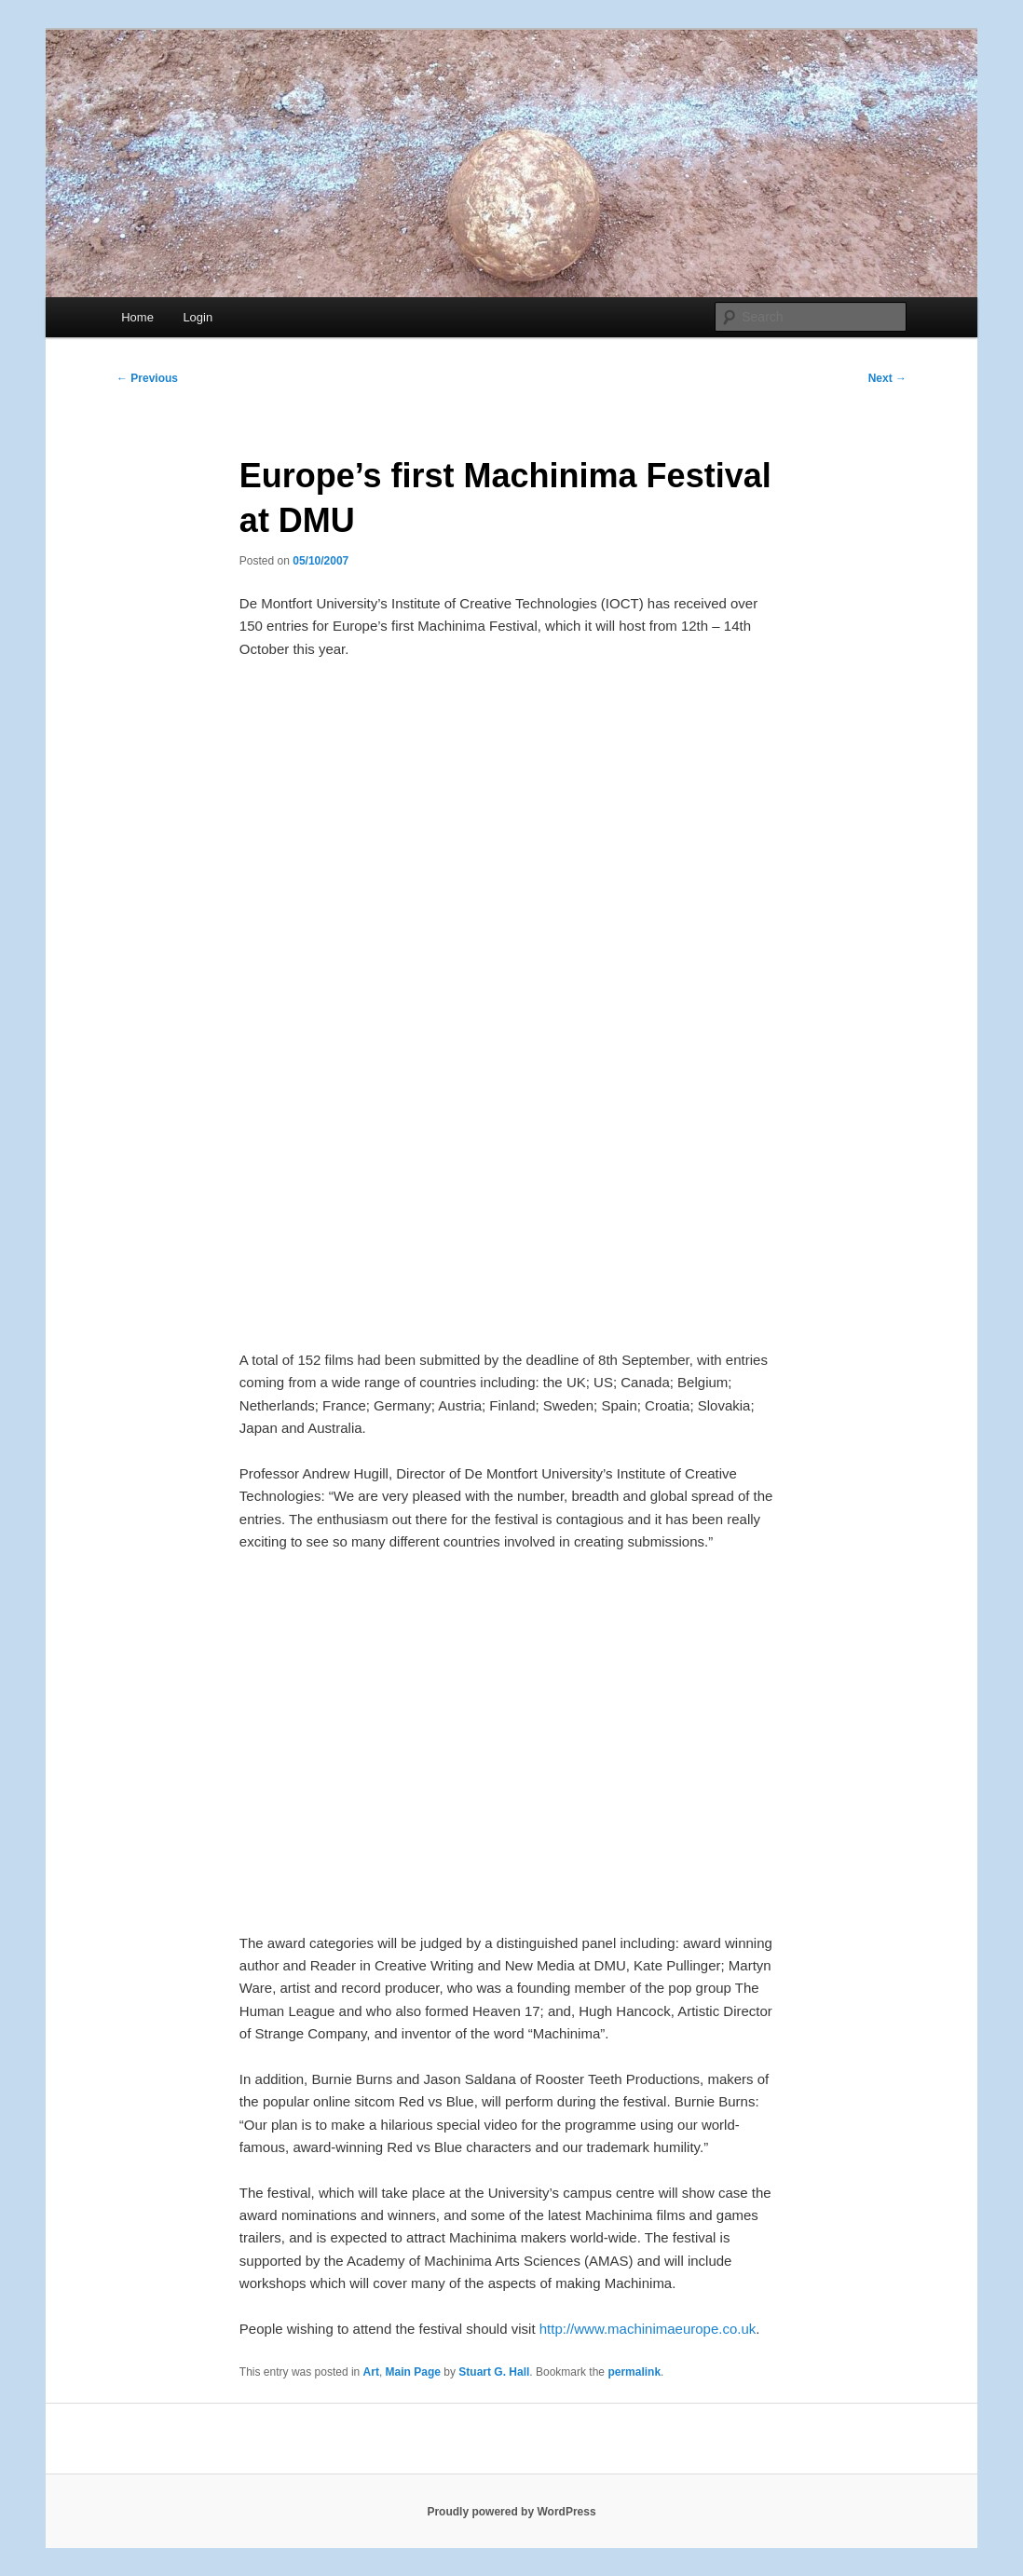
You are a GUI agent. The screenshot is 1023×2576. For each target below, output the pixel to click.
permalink (634, 2371)
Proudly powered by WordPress (511, 2511)
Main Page (413, 2371)
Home (137, 317)
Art (371, 2371)
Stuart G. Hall (493, 2371)
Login (197, 317)
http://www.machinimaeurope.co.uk (648, 2329)
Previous (147, 378)
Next (887, 378)
